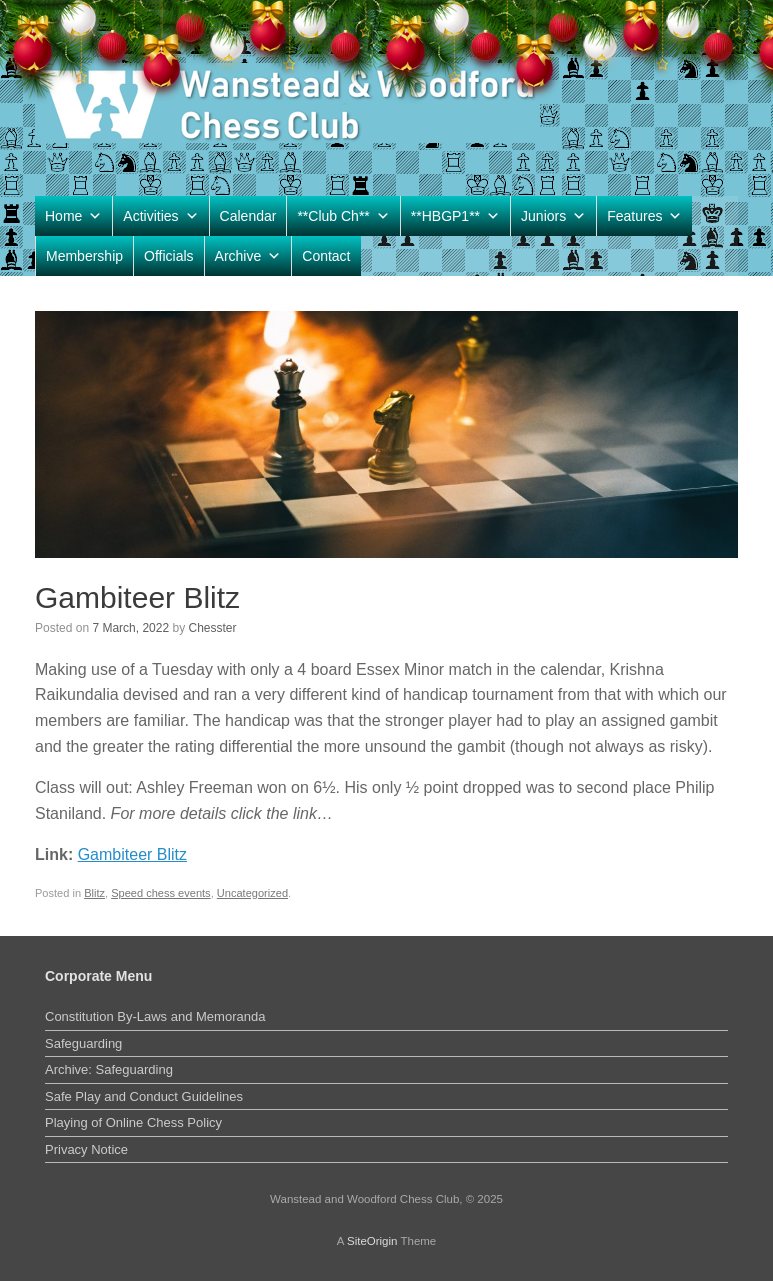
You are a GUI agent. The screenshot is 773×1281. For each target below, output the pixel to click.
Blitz (94, 893)
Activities (160, 216)
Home (73, 216)
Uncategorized (252, 893)
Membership (84, 256)
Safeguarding (83, 1043)
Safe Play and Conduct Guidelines (144, 1096)
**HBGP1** (455, 216)
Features (644, 216)
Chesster (212, 628)
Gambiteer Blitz (132, 854)
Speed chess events (161, 893)
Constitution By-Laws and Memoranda (155, 1016)
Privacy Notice (86, 1149)
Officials (169, 256)
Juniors (553, 216)
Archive (248, 256)
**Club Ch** (343, 216)
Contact (326, 256)
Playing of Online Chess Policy (133, 1122)
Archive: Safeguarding (109, 1069)
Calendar (248, 216)
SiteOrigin (372, 1241)
